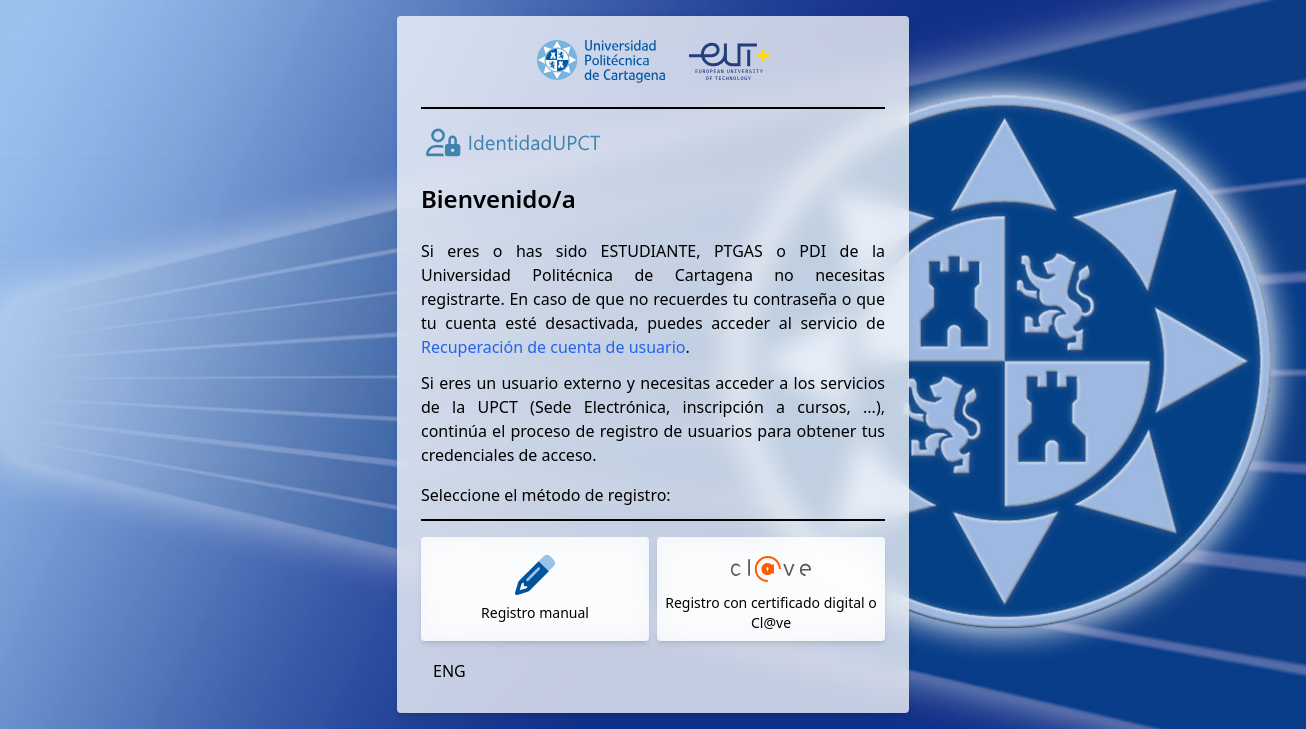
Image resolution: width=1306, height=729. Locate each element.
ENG (449, 671)
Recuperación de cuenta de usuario (553, 347)
